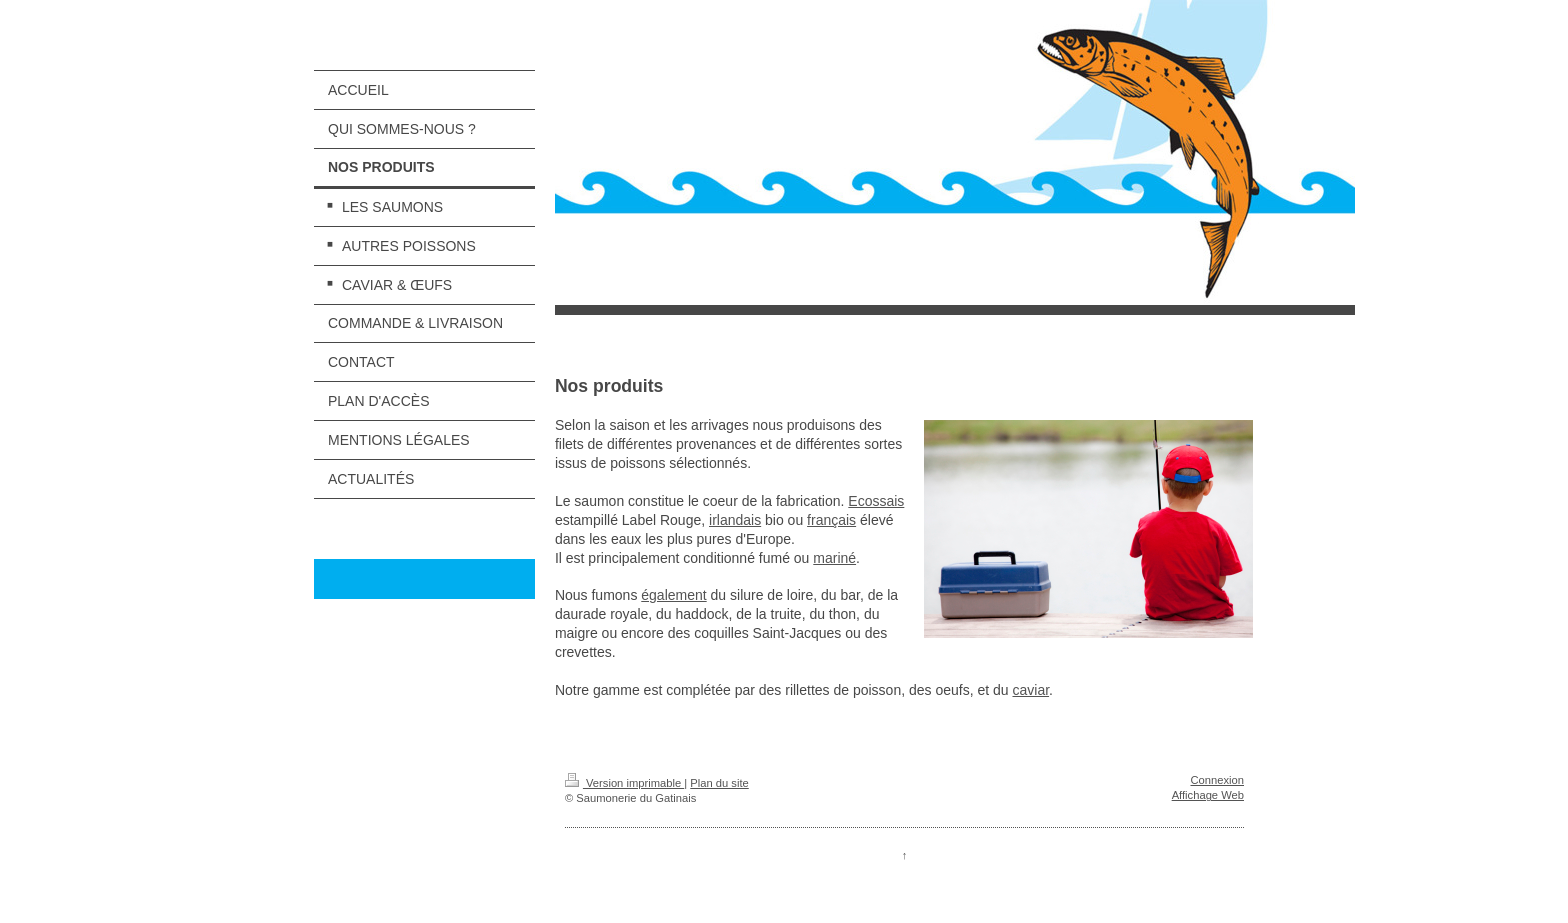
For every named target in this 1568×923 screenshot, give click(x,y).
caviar (1030, 690)
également (673, 595)
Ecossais (876, 501)
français (831, 520)
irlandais (735, 520)
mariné (834, 558)
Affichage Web (1208, 795)
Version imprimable (624, 783)
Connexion (1218, 780)
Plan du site (719, 783)
